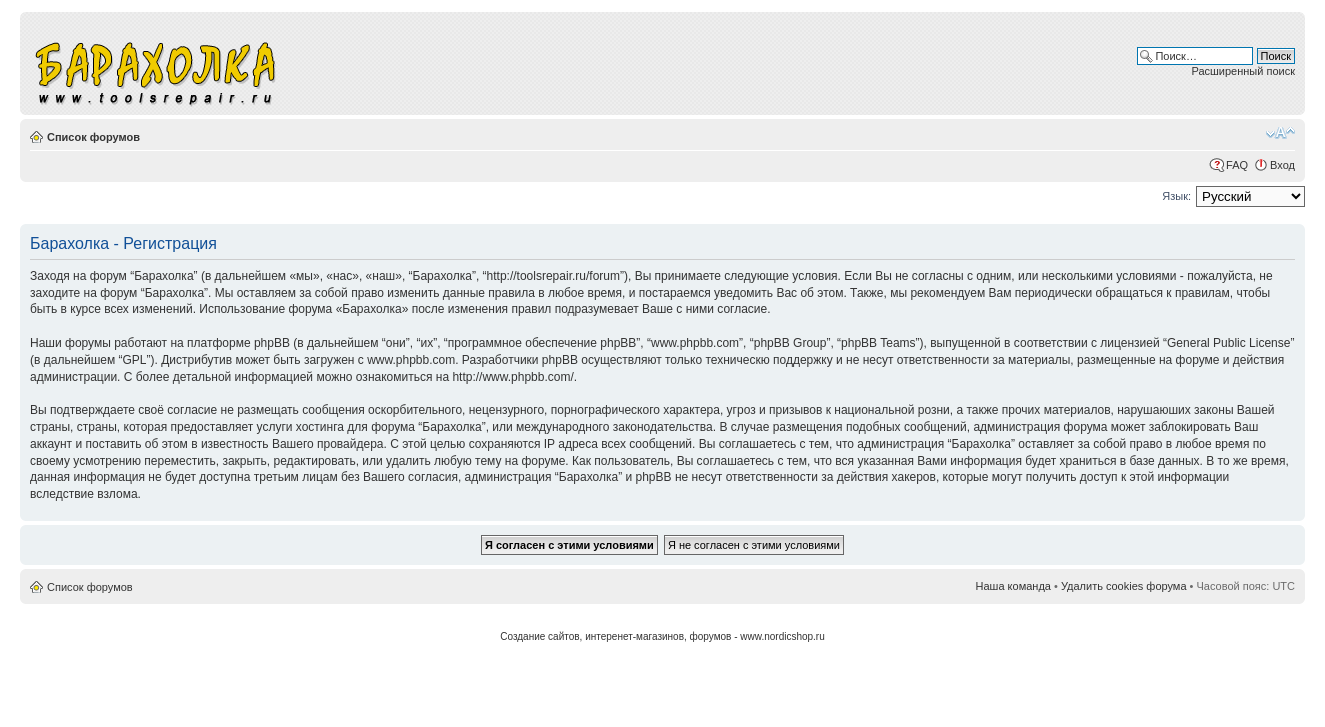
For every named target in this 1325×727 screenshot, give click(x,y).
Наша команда (1013, 586)
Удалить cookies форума (1124, 586)
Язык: (1176, 196)
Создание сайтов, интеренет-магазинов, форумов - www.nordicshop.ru (662, 636)
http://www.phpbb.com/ (512, 377)
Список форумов (93, 137)
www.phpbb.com (411, 360)
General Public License (1228, 343)
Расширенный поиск (1243, 71)
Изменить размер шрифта (1280, 133)
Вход (1282, 165)
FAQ (1237, 165)
